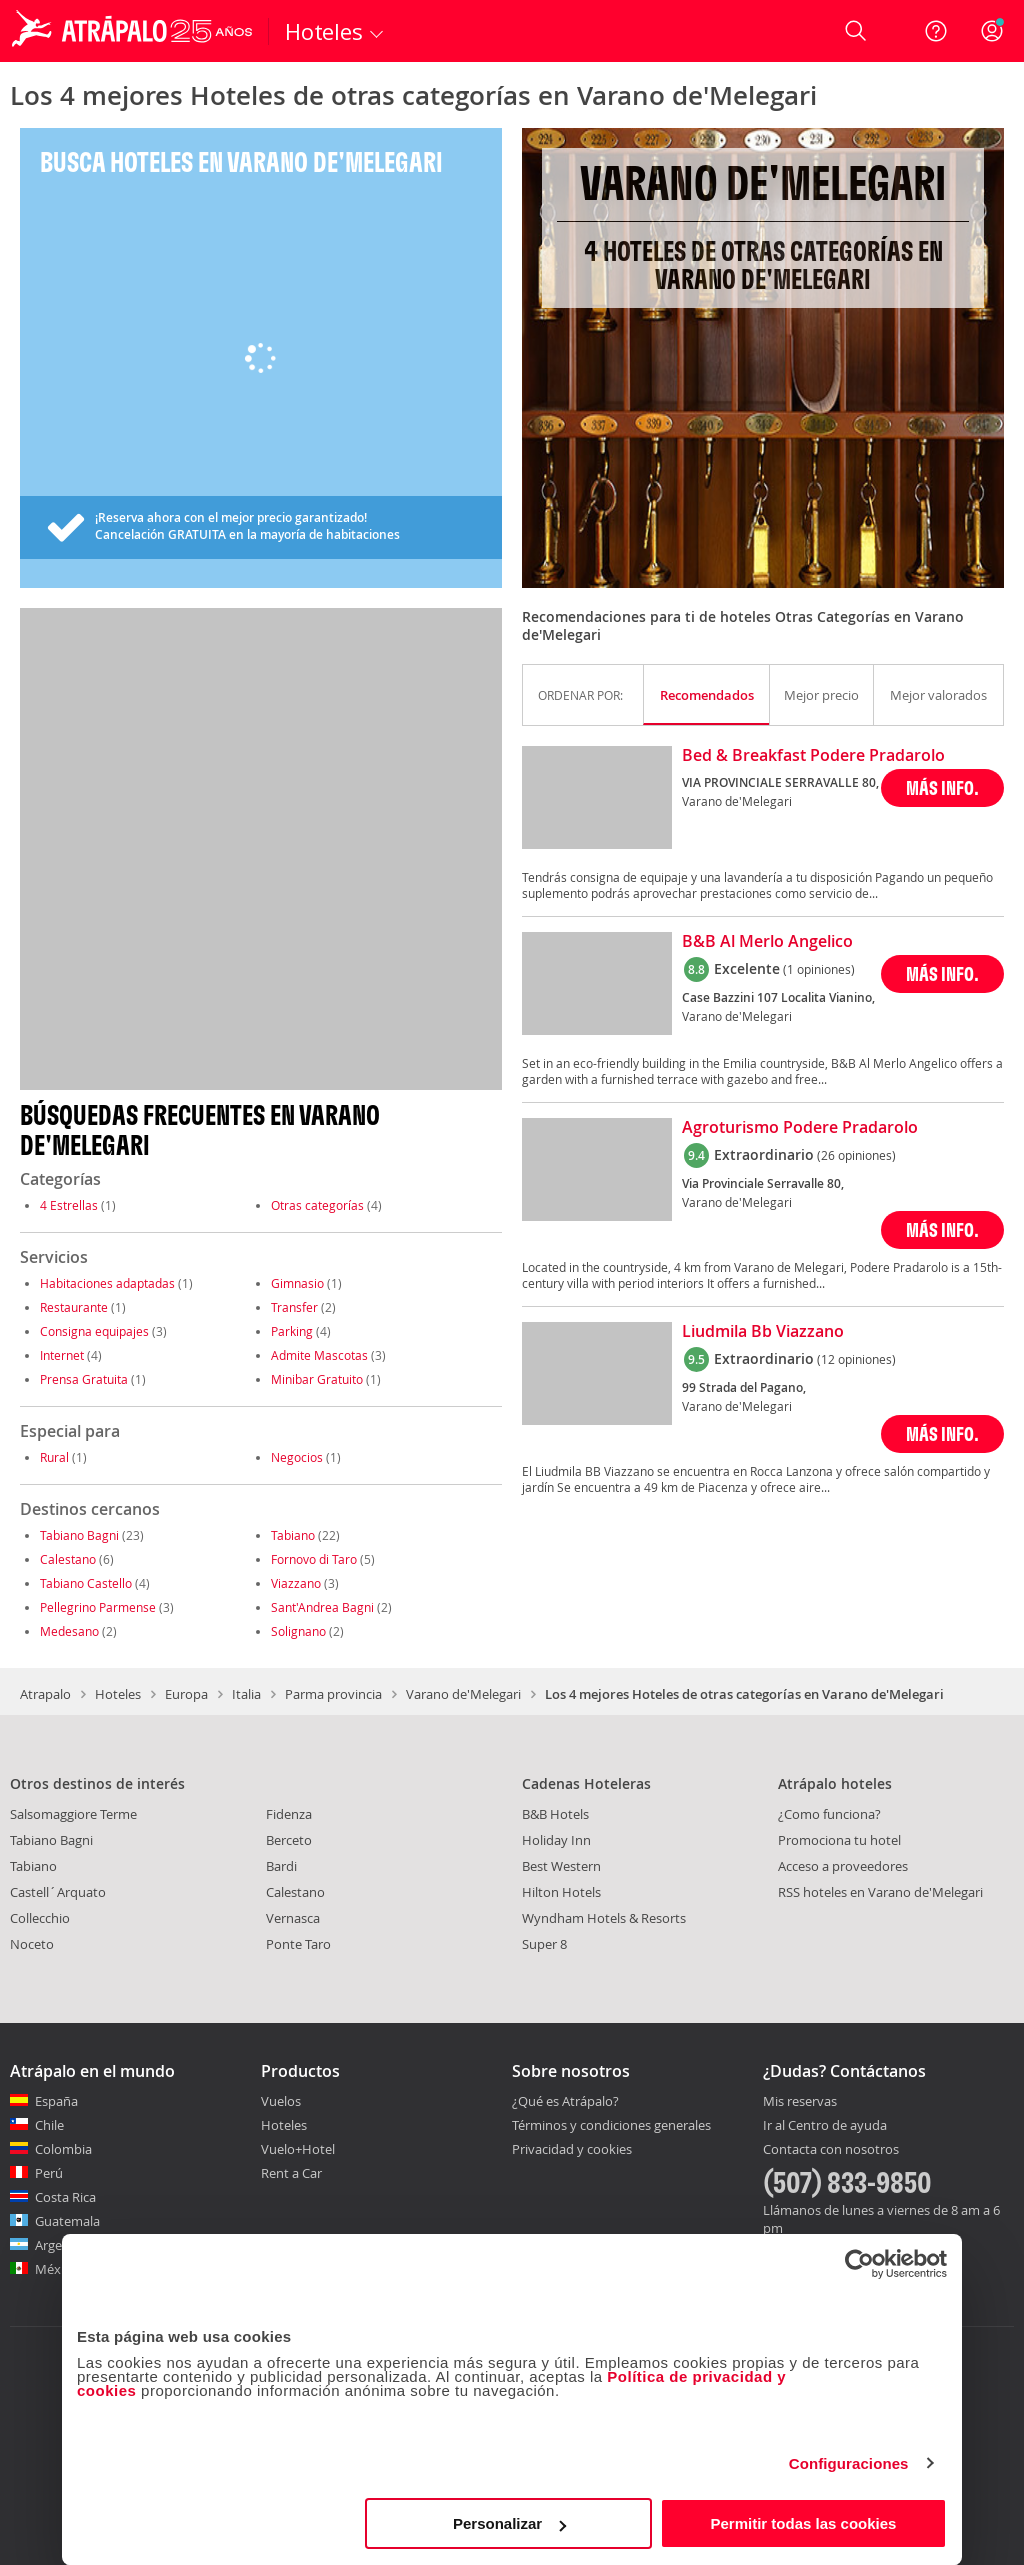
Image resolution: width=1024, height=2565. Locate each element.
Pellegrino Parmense (98, 1607)
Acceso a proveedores (843, 1866)
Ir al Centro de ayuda (825, 2126)
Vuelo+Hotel (298, 2149)
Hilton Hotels (561, 1892)
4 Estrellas (69, 1205)
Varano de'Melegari (463, 1694)
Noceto (32, 1944)
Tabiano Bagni (79, 1535)
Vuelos (281, 2101)
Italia (246, 1694)
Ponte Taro (298, 1944)
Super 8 (544, 1944)
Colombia (63, 2149)
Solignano (298, 1631)
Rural (54, 1457)
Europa (186, 1694)
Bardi (281, 1866)
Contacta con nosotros (831, 2150)
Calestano (68, 1559)
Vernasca (293, 1918)
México (56, 2269)
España (56, 2101)
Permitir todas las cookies (803, 2523)
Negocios (297, 1457)
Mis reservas (800, 2102)
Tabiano (293, 1535)
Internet (62, 1355)
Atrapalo (45, 1694)
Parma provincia (333, 1694)
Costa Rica (65, 2197)
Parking (292, 1331)
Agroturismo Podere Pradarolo (800, 1128)
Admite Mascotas (319, 1355)
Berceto (289, 1840)
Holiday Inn (556, 1840)
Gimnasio (297, 1283)
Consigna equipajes (94, 1331)
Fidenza (289, 1814)
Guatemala (67, 2221)
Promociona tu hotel (839, 1840)
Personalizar (509, 2523)
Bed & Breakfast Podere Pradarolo (813, 756)
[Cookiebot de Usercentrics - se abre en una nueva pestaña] (859, 2264)
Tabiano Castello (86, 1583)
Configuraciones (849, 2463)
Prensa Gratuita (84, 1379)
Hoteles (118, 1694)
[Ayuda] (936, 31)
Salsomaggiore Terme (73, 1814)
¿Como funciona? (829, 1814)
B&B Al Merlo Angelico (767, 942)
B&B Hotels (555, 1814)
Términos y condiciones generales (611, 2125)
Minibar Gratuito (317, 1379)
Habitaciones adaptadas (107, 1283)
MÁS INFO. (942, 787)
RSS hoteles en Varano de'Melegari (880, 1892)
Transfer (294, 1307)
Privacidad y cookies (572, 2149)
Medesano (69, 1631)
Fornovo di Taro (314, 1559)
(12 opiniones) (856, 1359)
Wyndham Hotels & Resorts (604, 1918)
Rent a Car (291, 2173)
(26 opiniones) (856, 1155)
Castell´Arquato (58, 1892)
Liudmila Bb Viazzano (763, 1332)
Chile (49, 2125)
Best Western (561, 1866)
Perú (49, 2173)
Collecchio (40, 1918)
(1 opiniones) (819, 969)
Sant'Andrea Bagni (322, 1607)
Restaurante (74, 1307)
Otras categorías (317, 1205)
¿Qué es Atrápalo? (565, 2101)
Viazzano (296, 1583)
